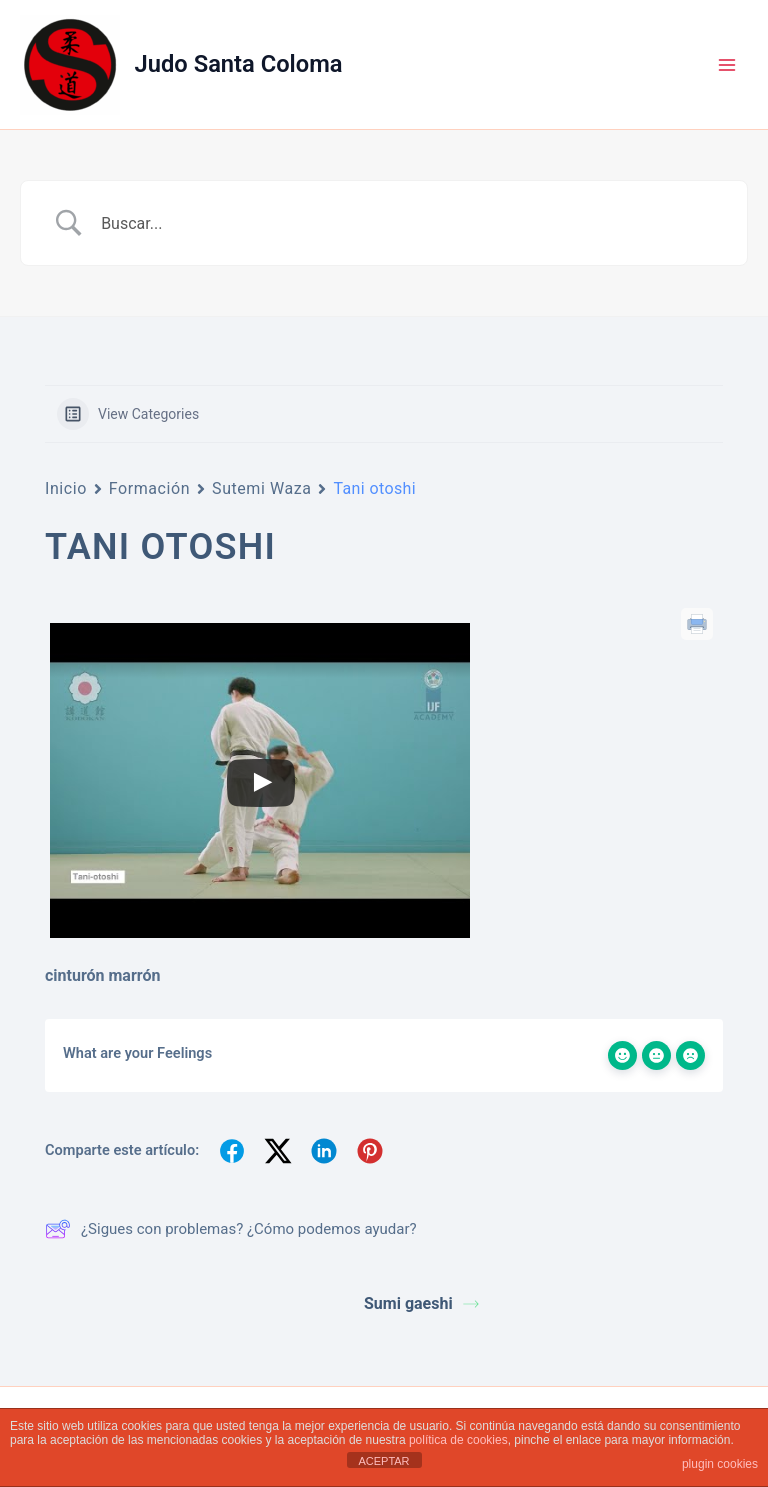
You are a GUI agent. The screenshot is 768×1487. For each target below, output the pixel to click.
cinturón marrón (102, 975)
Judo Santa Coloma (239, 64)
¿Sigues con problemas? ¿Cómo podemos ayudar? (231, 1229)
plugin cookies (720, 1464)
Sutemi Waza (261, 488)
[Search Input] (409, 223)
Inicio (66, 488)
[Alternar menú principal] (727, 65)
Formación (149, 488)
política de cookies (458, 1440)
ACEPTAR (383, 1461)
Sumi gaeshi (421, 1303)
